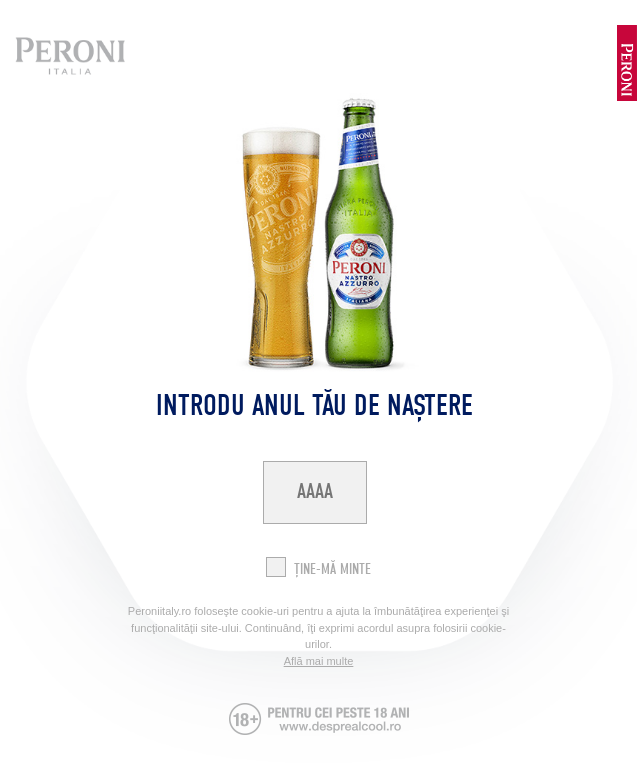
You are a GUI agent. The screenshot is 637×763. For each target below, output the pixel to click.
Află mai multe (319, 661)
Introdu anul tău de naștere (314, 405)
